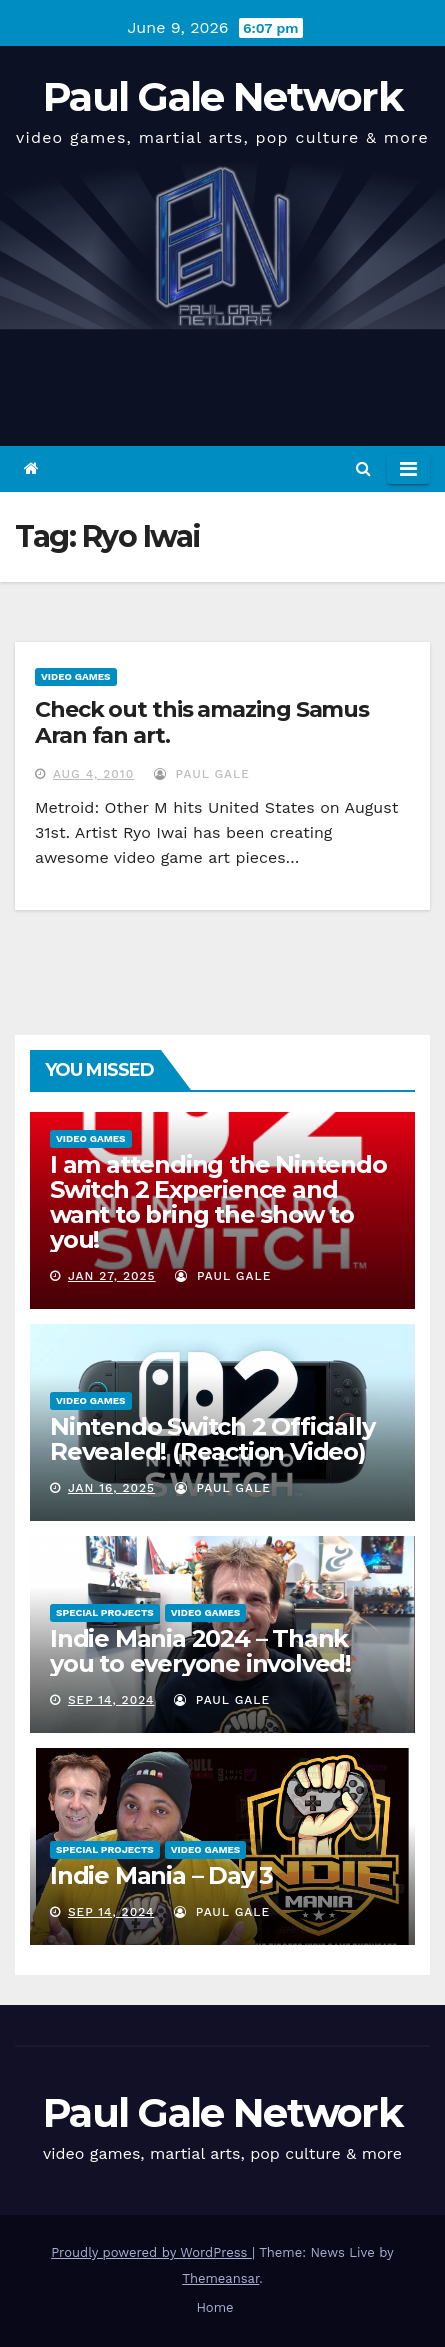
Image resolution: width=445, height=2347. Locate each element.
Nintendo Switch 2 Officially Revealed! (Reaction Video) (212, 1439)
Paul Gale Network (222, 96)
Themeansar (220, 2278)
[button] (363, 468)
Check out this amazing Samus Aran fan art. (202, 722)
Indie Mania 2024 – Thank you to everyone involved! (200, 1651)
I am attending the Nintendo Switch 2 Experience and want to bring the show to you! (218, 1202)
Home (214, 2307)
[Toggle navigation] (408, 469)
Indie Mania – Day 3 (161, 1875)
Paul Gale (202, 774)
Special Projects (105, 1612)
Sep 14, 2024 (111, 1700)
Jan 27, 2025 (112, 1276)
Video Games (76, 676)
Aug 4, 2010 (93, 774)
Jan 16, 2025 (111, 1488)
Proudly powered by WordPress (151, 2252)
